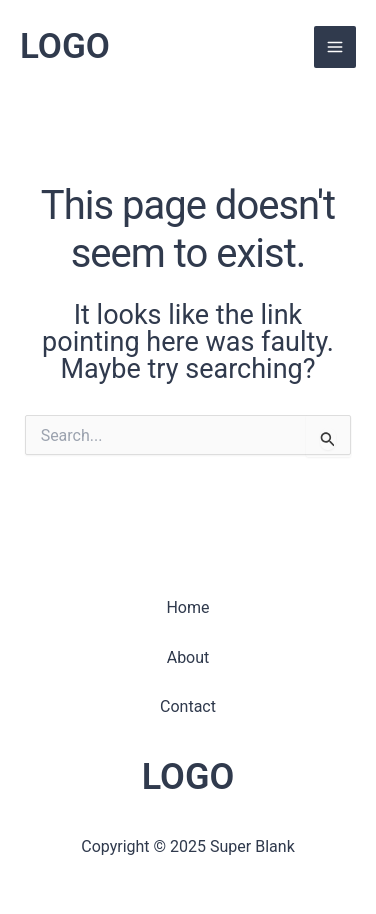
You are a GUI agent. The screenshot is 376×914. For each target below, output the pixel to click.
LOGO (65, 46)
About (188, 657)
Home (187, 607)
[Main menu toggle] (335, 47)
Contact (188, 706)
